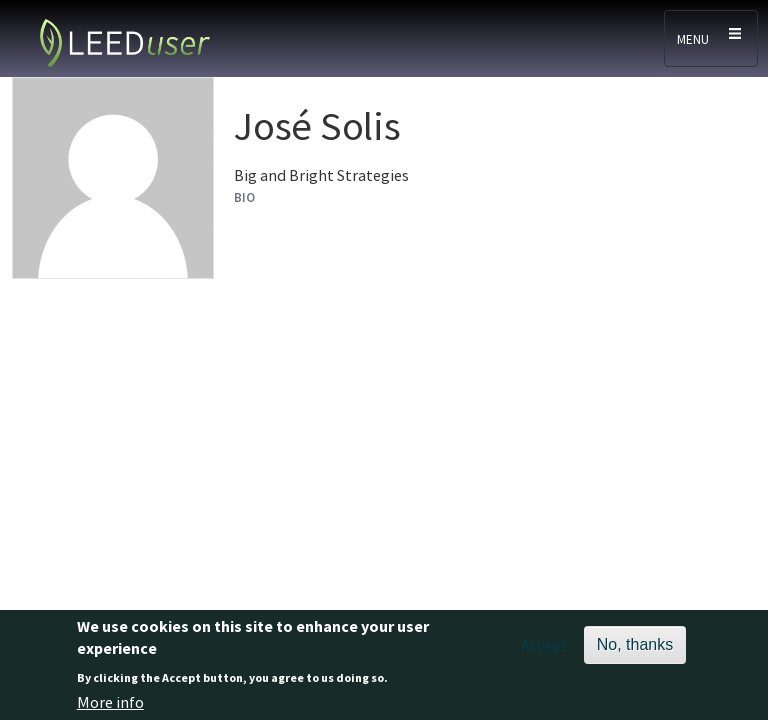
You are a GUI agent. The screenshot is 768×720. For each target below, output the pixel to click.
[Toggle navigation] (711, 38)
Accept (544, 651)
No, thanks (635, 650)
